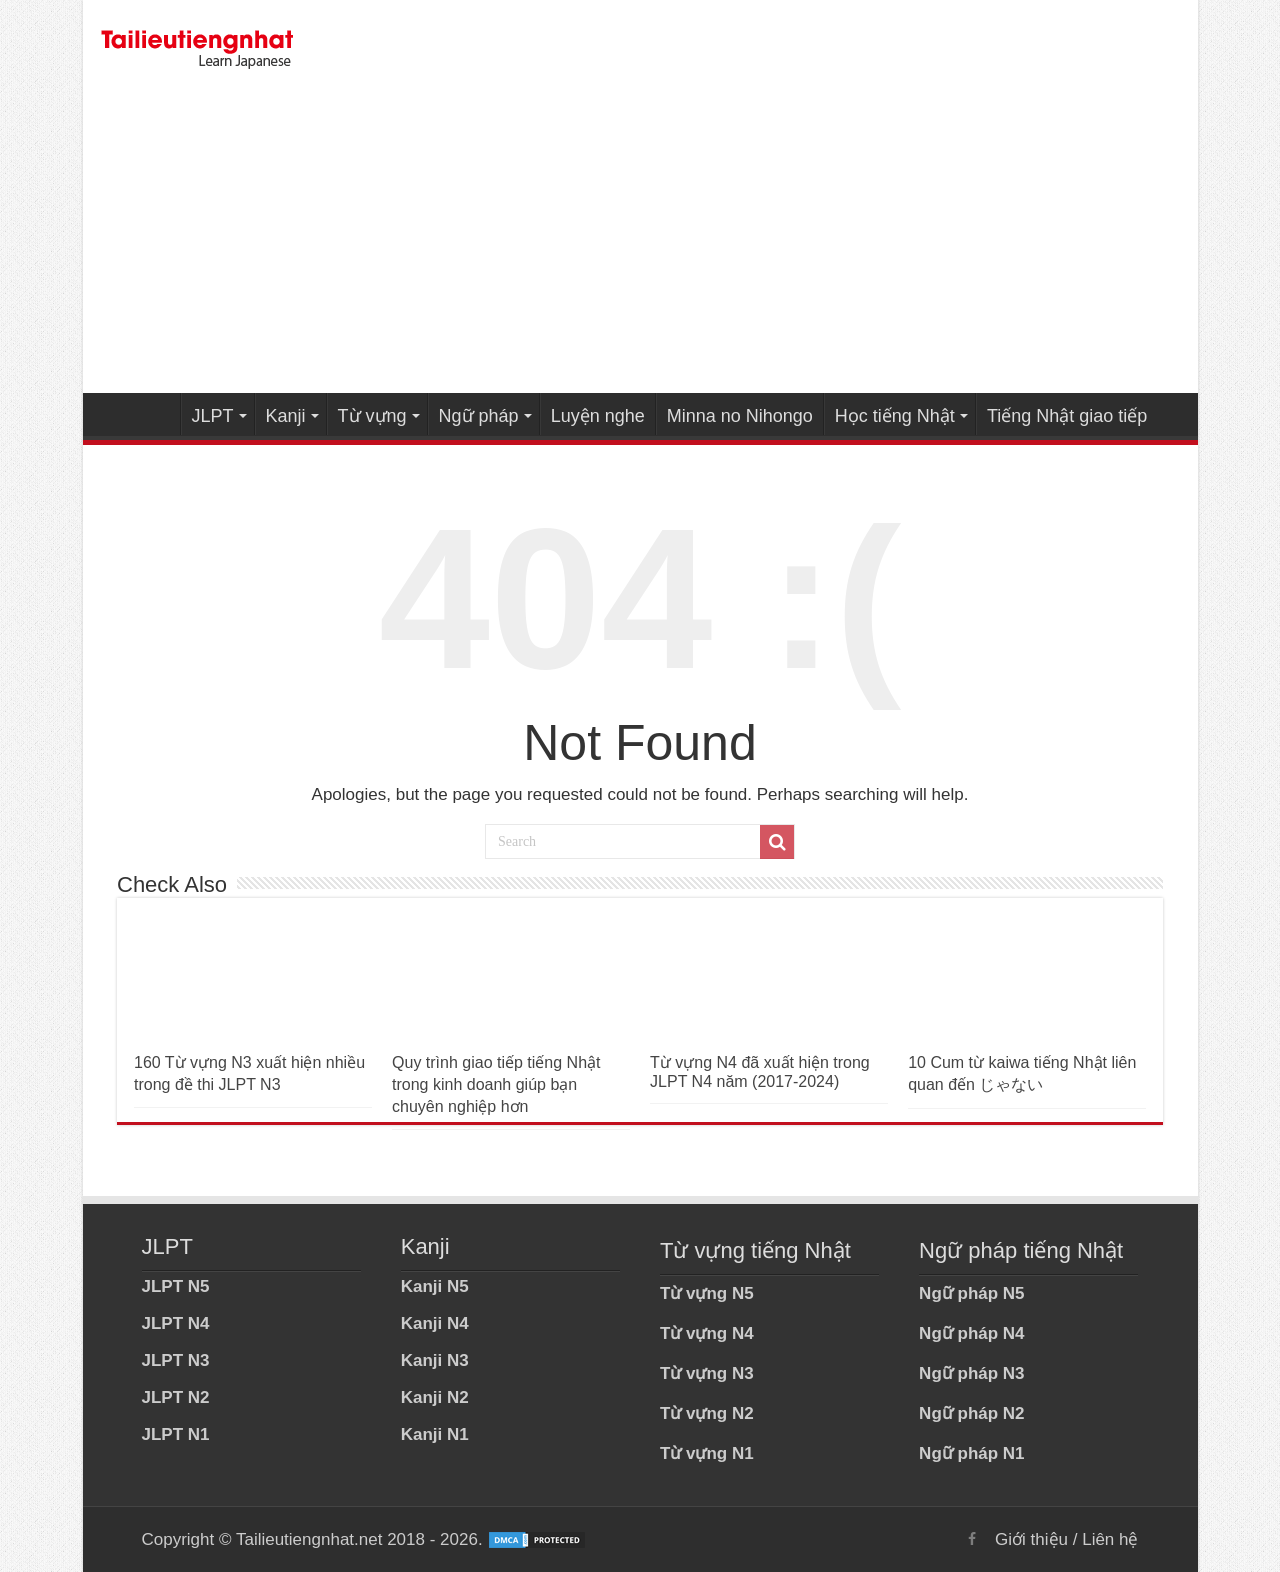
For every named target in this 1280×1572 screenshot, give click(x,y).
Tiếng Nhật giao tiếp (1067, 416)
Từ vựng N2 (707, 1413)
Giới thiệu (1031, 1539)
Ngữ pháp (479, 416)
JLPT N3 (176, 1360)
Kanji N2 (435, 1397)
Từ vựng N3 (707, 1373)
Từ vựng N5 (707, 1293)
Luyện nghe (598, 416)
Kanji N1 (435, 1434)
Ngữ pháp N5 (971, 1293)
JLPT (213, 416)
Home (154, 414)
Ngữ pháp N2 (971, 1413)
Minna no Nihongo (740, 416)
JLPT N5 (176, 1286)
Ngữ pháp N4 (971, 1333)
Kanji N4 (435, 1323)
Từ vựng (372, 416)
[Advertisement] (640, 237)
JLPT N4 (176, 1323)
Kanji (286, 416)
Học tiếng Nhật (895, 416)
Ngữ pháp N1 (971, 1453)
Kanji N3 (435, 1360)
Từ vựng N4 (707, 1333)
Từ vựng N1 (707, 1453)
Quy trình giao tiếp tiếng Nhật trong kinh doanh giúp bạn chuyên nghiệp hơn (496, 1084)
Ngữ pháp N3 (971, 1373)
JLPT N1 (176, 1434)
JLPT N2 (176, 1397)
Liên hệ (1110, 1539)
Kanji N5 (435, 1286)
